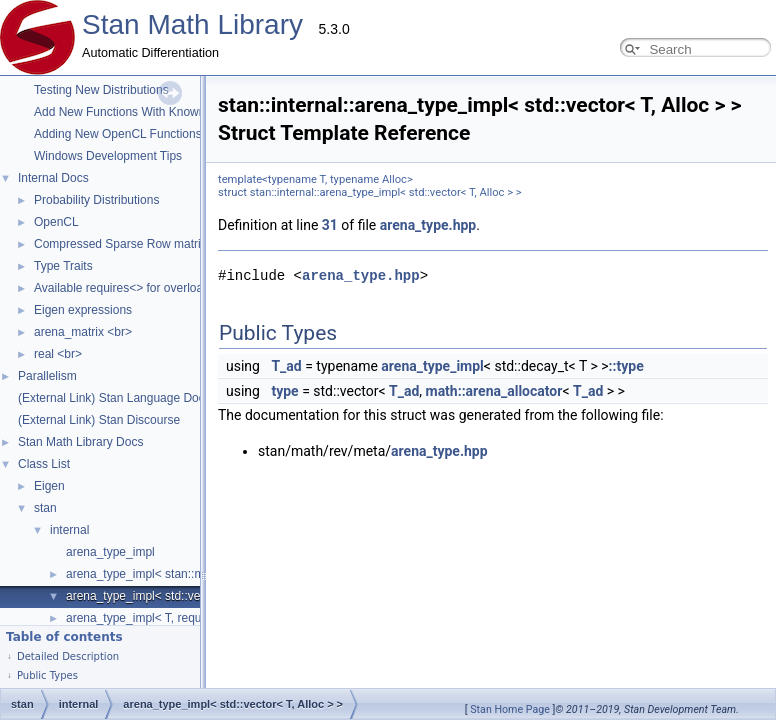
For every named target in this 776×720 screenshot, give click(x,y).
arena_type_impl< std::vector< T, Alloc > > (177, 596)
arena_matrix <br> (83, 332)
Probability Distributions (96, 200)
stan (45, 508)
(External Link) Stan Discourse (99, 420)
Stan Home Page (510, 709)
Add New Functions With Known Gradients (147, 112)
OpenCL (56, 222)
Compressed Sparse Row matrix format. (140, 244)
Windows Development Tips (108, 156)
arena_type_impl (110, 552)
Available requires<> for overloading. (131, 288)
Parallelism (47, 376)
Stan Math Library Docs (80, 442)
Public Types (47, 675)
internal (69, 530)
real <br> (58, 354)
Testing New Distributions (101, 90)
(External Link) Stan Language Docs (114, 398)
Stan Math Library (192, 24)
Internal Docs (53, 178)
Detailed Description (68, 656)
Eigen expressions (83, 310)
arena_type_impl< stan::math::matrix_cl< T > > (190, 574)
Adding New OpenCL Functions (118, 134)
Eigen (49, 486)
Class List (44, 464)
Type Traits (63, 266)
